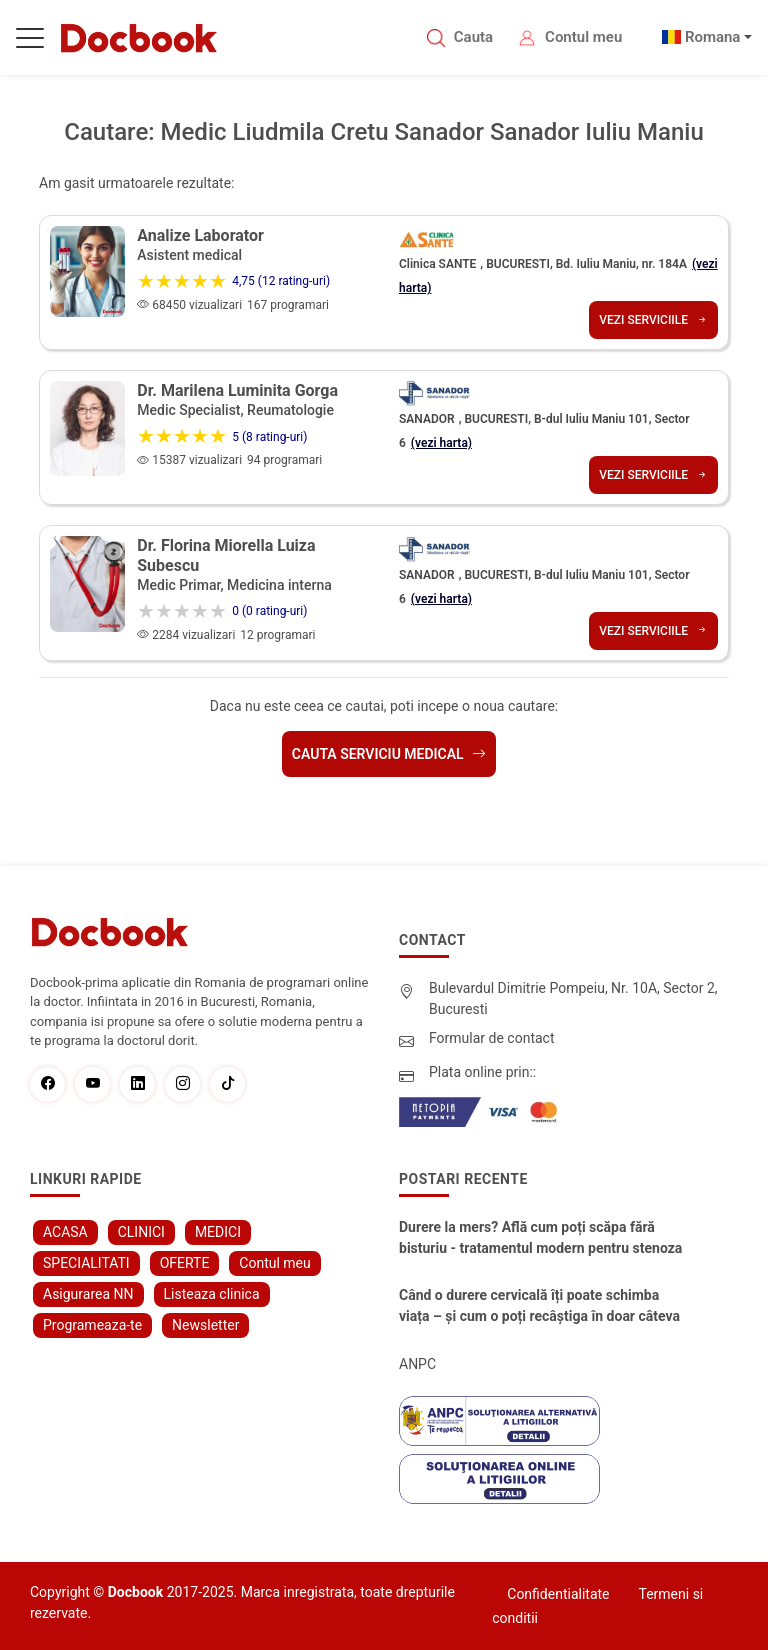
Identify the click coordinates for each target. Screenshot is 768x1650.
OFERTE (185, 1263)
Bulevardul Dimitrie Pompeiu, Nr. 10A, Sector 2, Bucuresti (573, 998)
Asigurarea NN (88, 1294)
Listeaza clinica (212, 1294)
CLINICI (141, 1232)
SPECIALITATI (86, 1263)
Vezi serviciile (653, 320)
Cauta (473, 37)
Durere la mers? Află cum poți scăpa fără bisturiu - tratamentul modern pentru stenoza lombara (540, 1239)
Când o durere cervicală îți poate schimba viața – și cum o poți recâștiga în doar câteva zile (539, 1307)
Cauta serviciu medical (389, 754)
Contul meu (583, 37)
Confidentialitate (558, 1594)
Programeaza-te (92, 1325)
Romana (713, 37)
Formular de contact (492, 1038)
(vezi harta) (441, 443)
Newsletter (205, 1325)
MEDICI (218, 1232)
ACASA (65, 1232)
